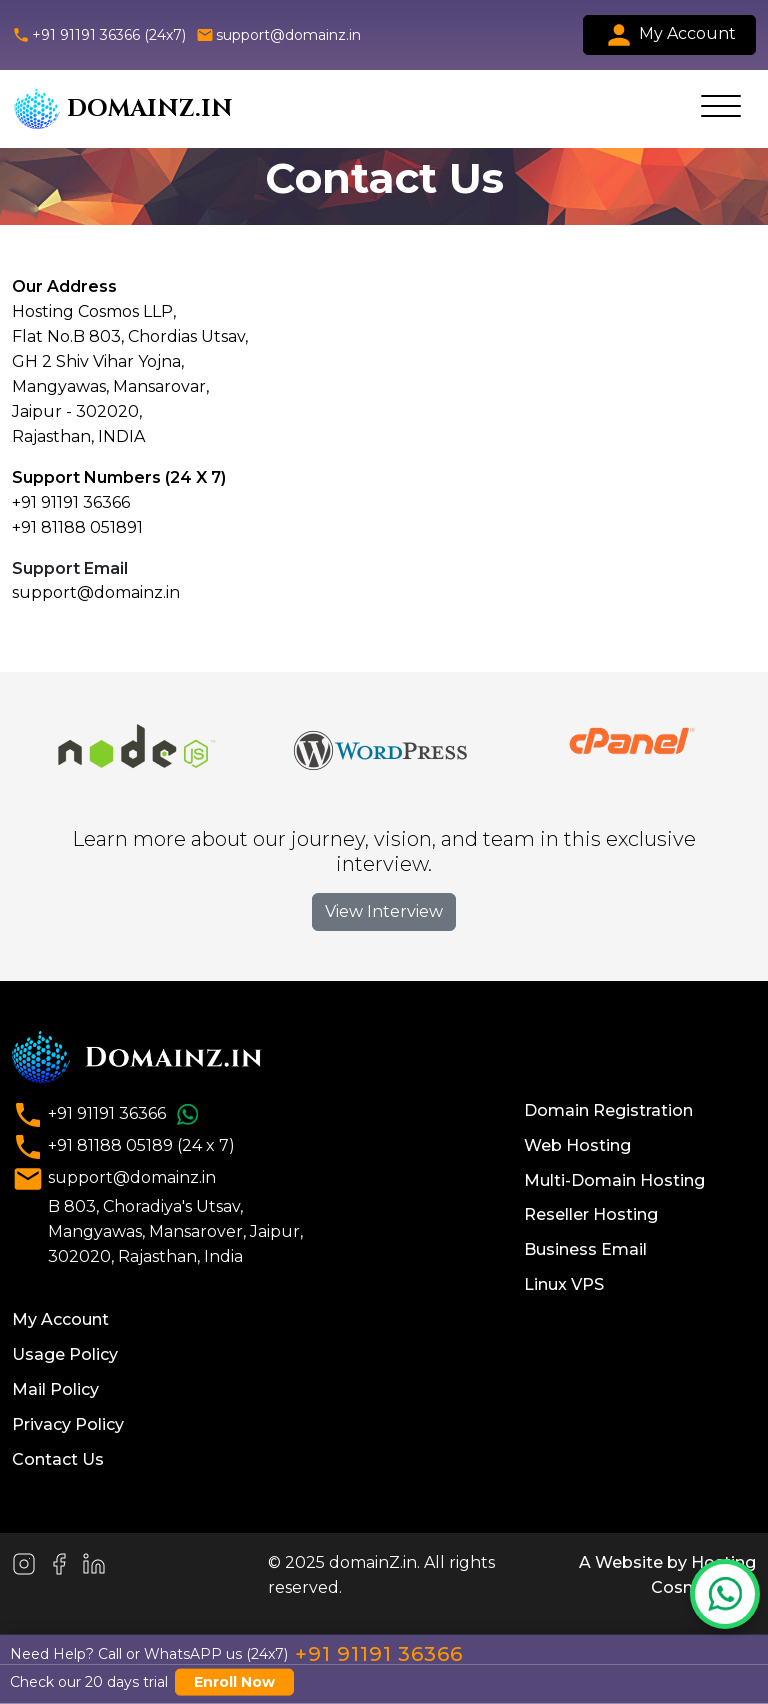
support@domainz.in (278, 35)
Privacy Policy (68, 1424)
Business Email (585, 1249)
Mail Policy (55, 1389)
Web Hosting (577, 1145)
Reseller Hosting (591, 1214)
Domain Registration (608, 1110)
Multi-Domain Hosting (614, 1180)
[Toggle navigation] (721, 109)
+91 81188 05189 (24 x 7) (123, 1147)
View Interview (384, 911)
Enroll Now (234, 1682)
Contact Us (58, 1459)
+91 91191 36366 (108, 1115)
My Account (669, 35)
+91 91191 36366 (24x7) (99, 35)
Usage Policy (65, 1354)
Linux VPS (564, 1284)
